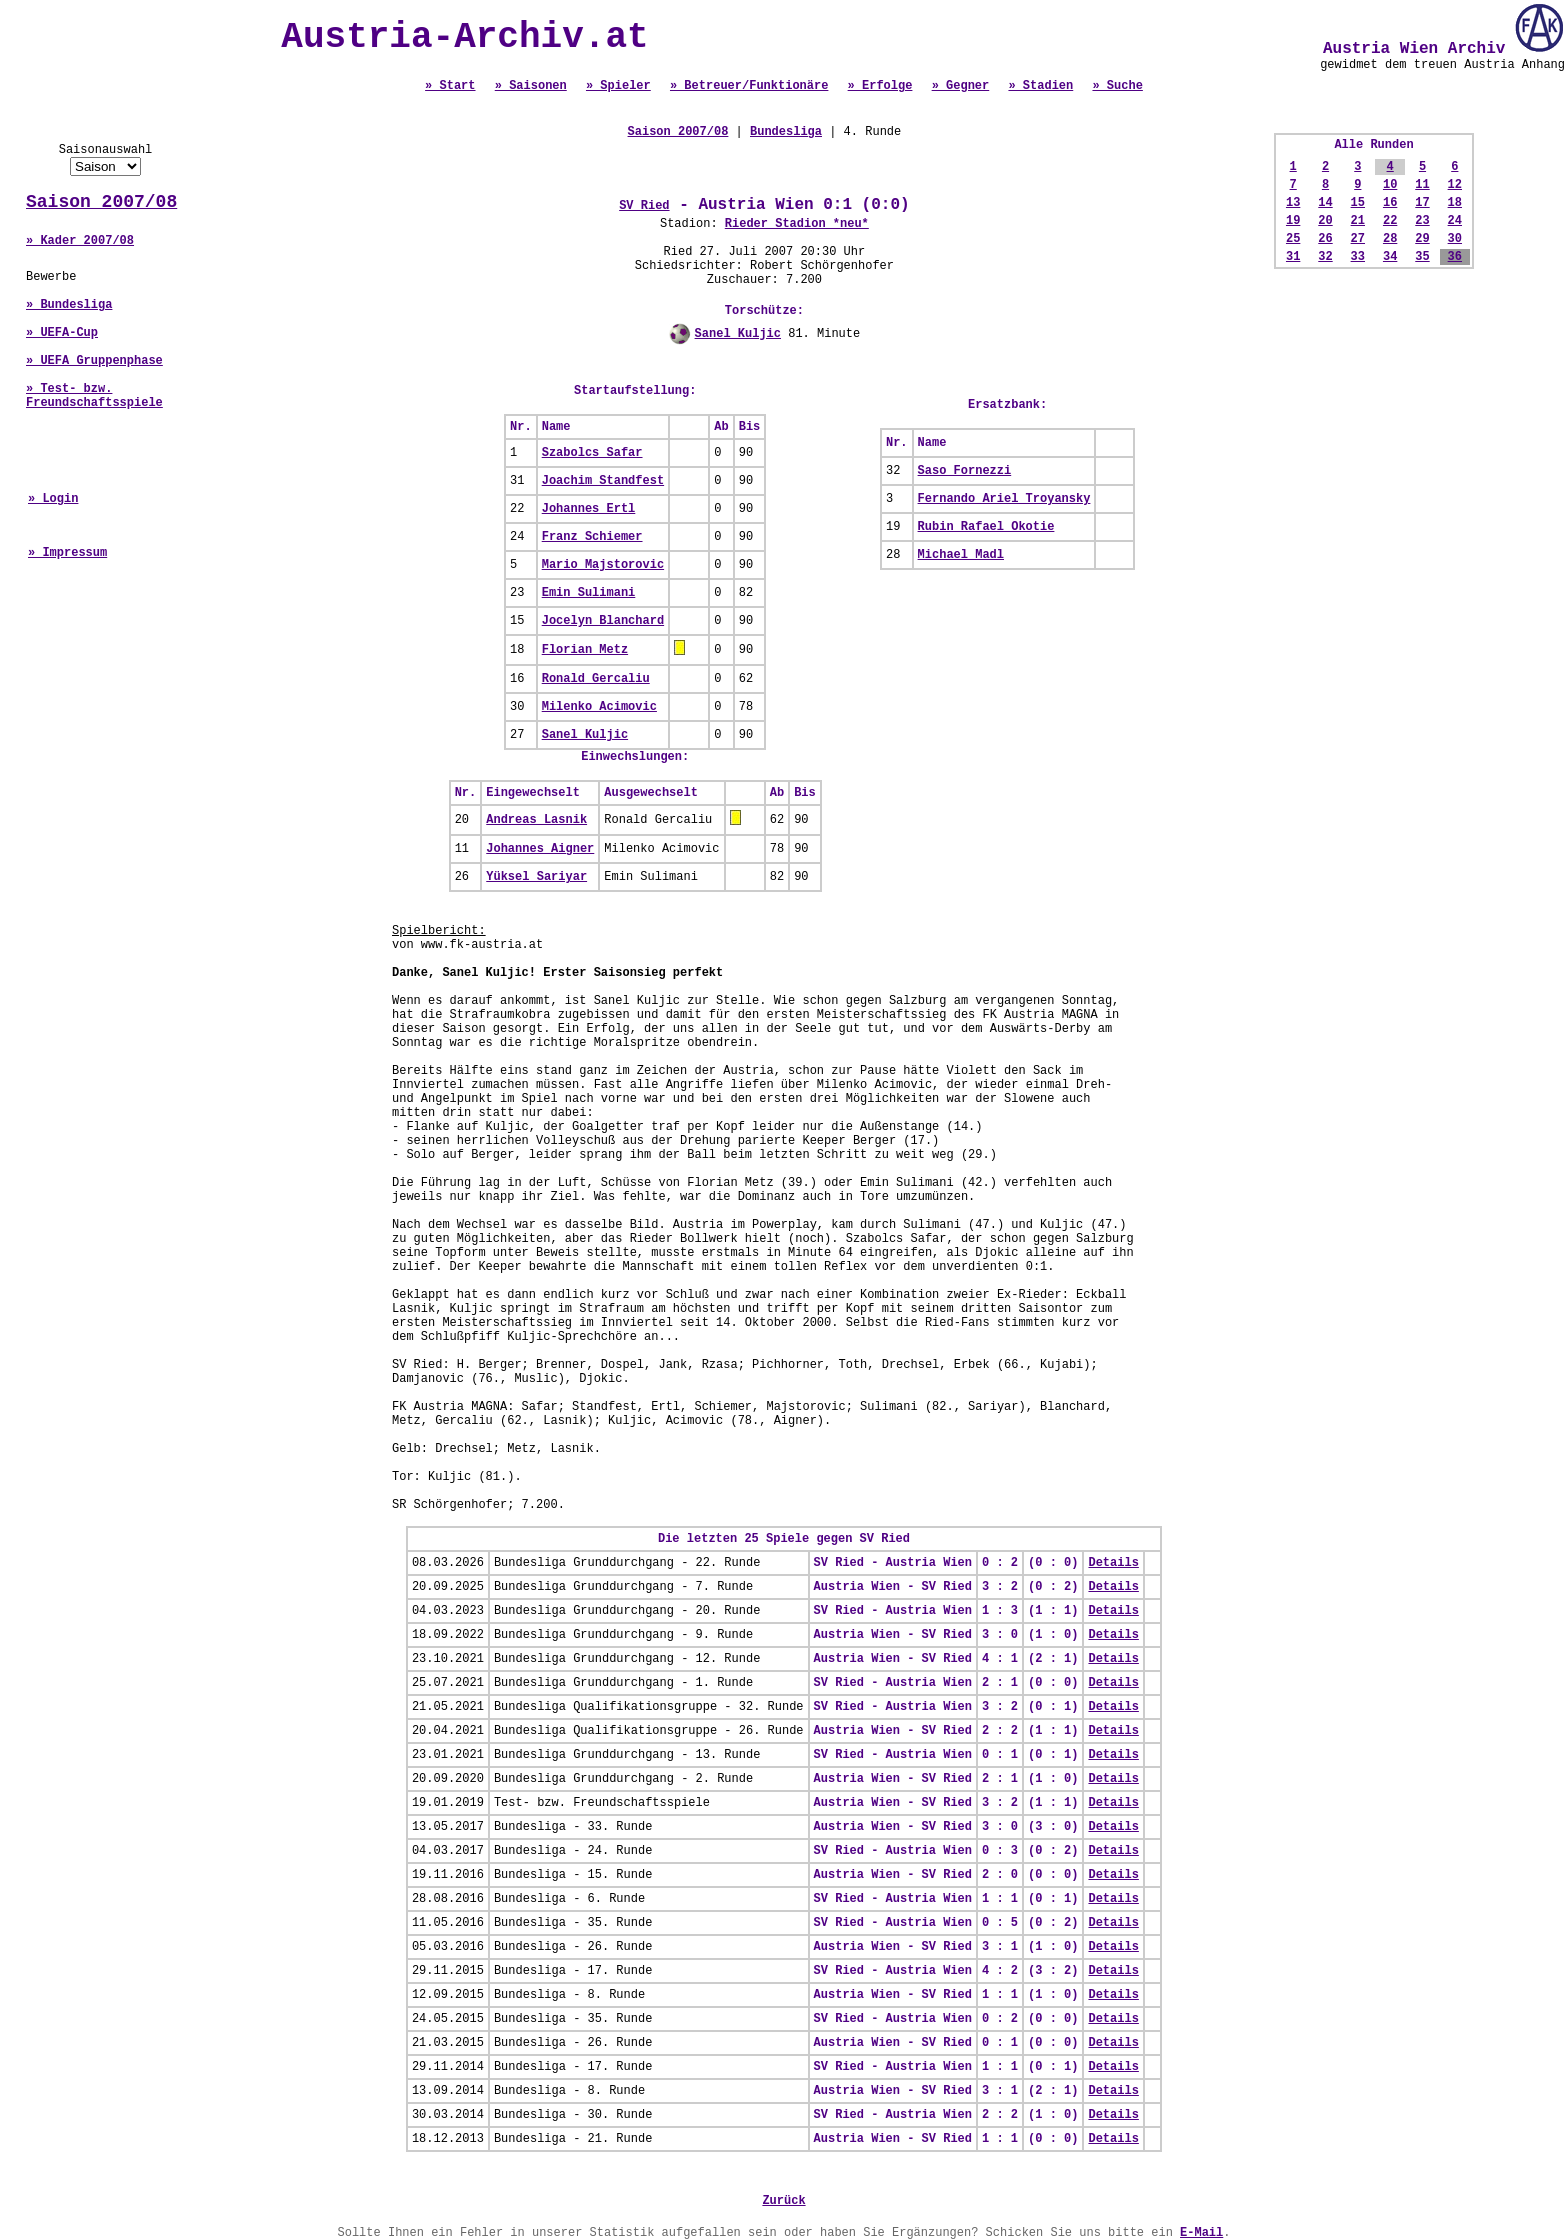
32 (1325, 257)
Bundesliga (786, 132)
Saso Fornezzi (965, 471)
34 (1390, 257)
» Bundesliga (69, 305)
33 (1358, 257)
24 (1455, 221)
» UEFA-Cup (62, 333)
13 (1293, 203)
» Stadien (1040, 86)
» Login (53, 499)
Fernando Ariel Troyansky (1004, 499)
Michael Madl (961, 555)
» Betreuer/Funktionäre (749, 86)
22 (1390, 221)
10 (1390, 185)
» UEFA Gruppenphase (94, 361)
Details (1113, 1563)
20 (1325, 221)
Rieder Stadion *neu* (797, 224)
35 (1422, 257)
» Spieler (618, 86)
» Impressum (67, 553)
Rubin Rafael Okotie (986, 527)
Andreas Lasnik (536, 820)
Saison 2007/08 (101, 202)
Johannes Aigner (540, 849)
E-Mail (1201, 2233)
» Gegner (961, 86)
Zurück (783, 2201)
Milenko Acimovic (599, 707)
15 (1358, 203)
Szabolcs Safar (592, 453)
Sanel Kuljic (738, 334)
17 (1422, 203)
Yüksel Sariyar (536, 877)
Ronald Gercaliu (596, 679)
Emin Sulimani (589, 593)
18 (1455, 203)
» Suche (1117, 86)
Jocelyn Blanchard (603, 621)
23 (1422, 221)
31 (1293, 257)
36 (1455, 257)
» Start (450, 86)
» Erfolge (880, 86)
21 (1358, 221)
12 (1455, 185)
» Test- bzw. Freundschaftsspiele (94, 396)
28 (1390, 239)
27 (1358, 239)
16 (1390, 203)
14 (1325, 203)
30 (1455, 239)
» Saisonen (531, 86)
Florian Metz (585, 650)
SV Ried (644, 206)
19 (1293, 221)
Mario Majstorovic (603, 565)
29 (1422, 239)
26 (1325, 239)
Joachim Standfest (603, 481)
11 (1422, 185)
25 (1293, 239)
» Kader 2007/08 (80, 241)
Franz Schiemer (592, 537)
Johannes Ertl (589, 509)
